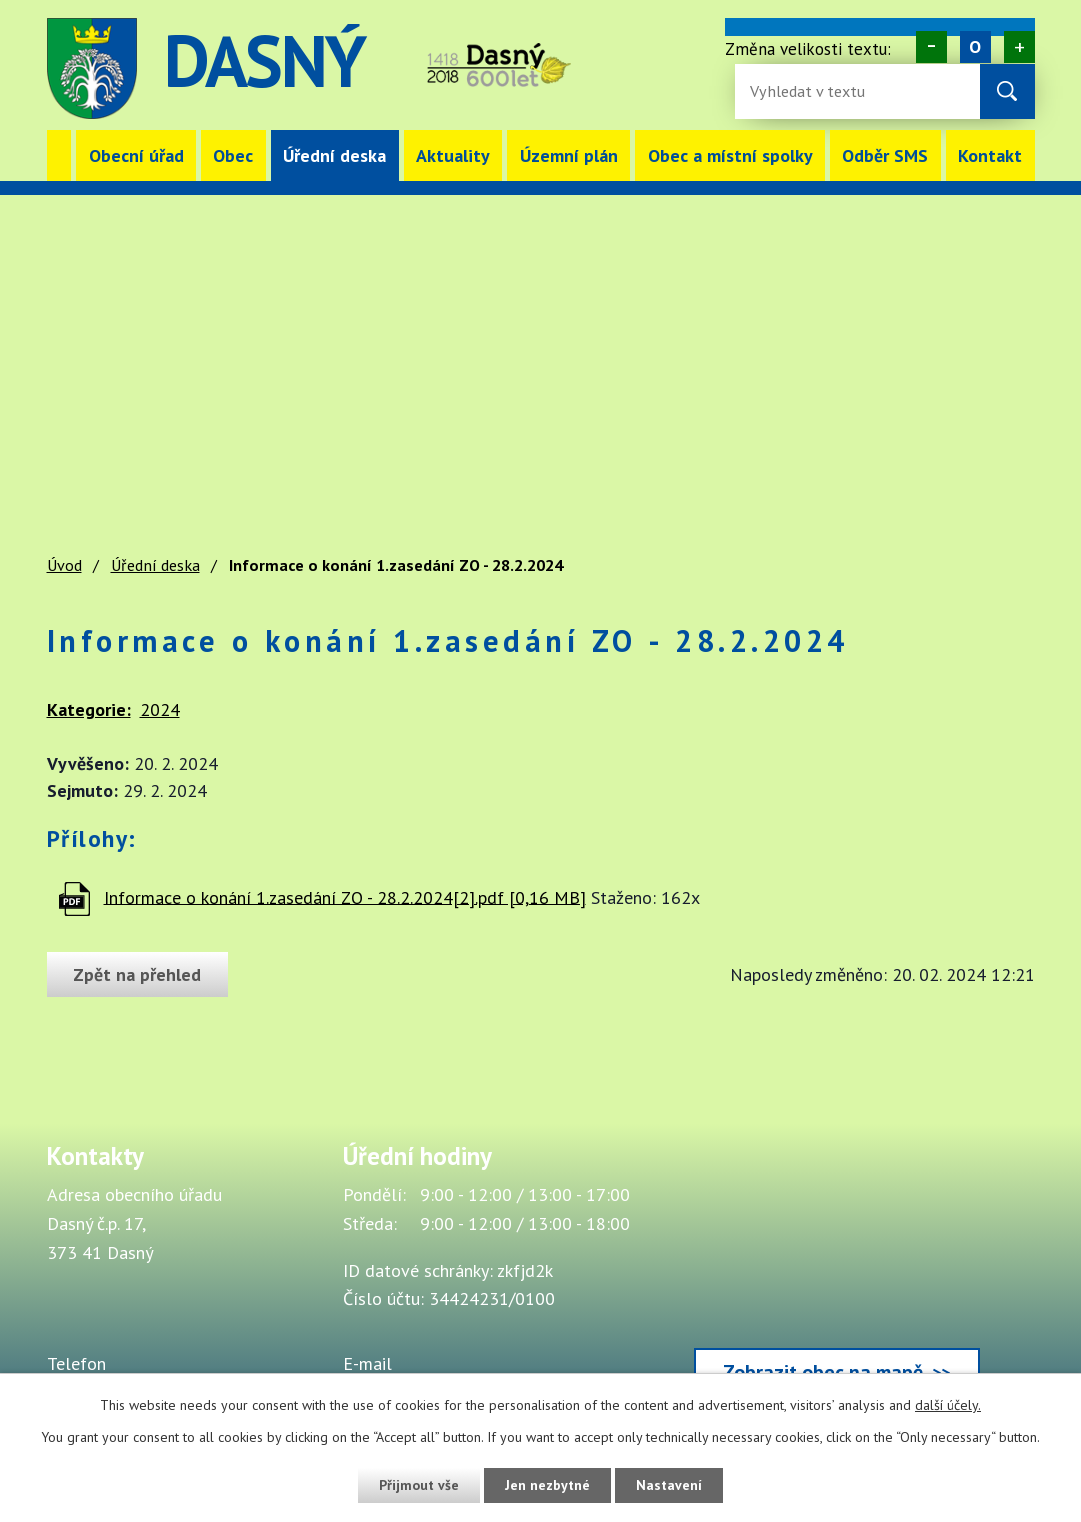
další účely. (948, 1405)
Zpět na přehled (138, 974)
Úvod (59, 155)
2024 (160, 709)
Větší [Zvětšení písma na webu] (1018, 47)
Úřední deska (334, 155)
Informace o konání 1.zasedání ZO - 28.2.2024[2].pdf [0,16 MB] (345, 896)
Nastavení (670, 1485)
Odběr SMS (885, 155)
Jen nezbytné (548, 1485)
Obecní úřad (136, 155)
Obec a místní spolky (730, 155)
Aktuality (453, 155)
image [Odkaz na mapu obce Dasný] (653, 68)
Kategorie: (89, 709)
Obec (233, 155)
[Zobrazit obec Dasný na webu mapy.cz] (836, 1274)
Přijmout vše (418, 1485)
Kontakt (990, 155)
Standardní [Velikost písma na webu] (974, 47)
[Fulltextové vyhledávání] (815, 91)
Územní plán (569, 155)
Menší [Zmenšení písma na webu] (930, 47)
